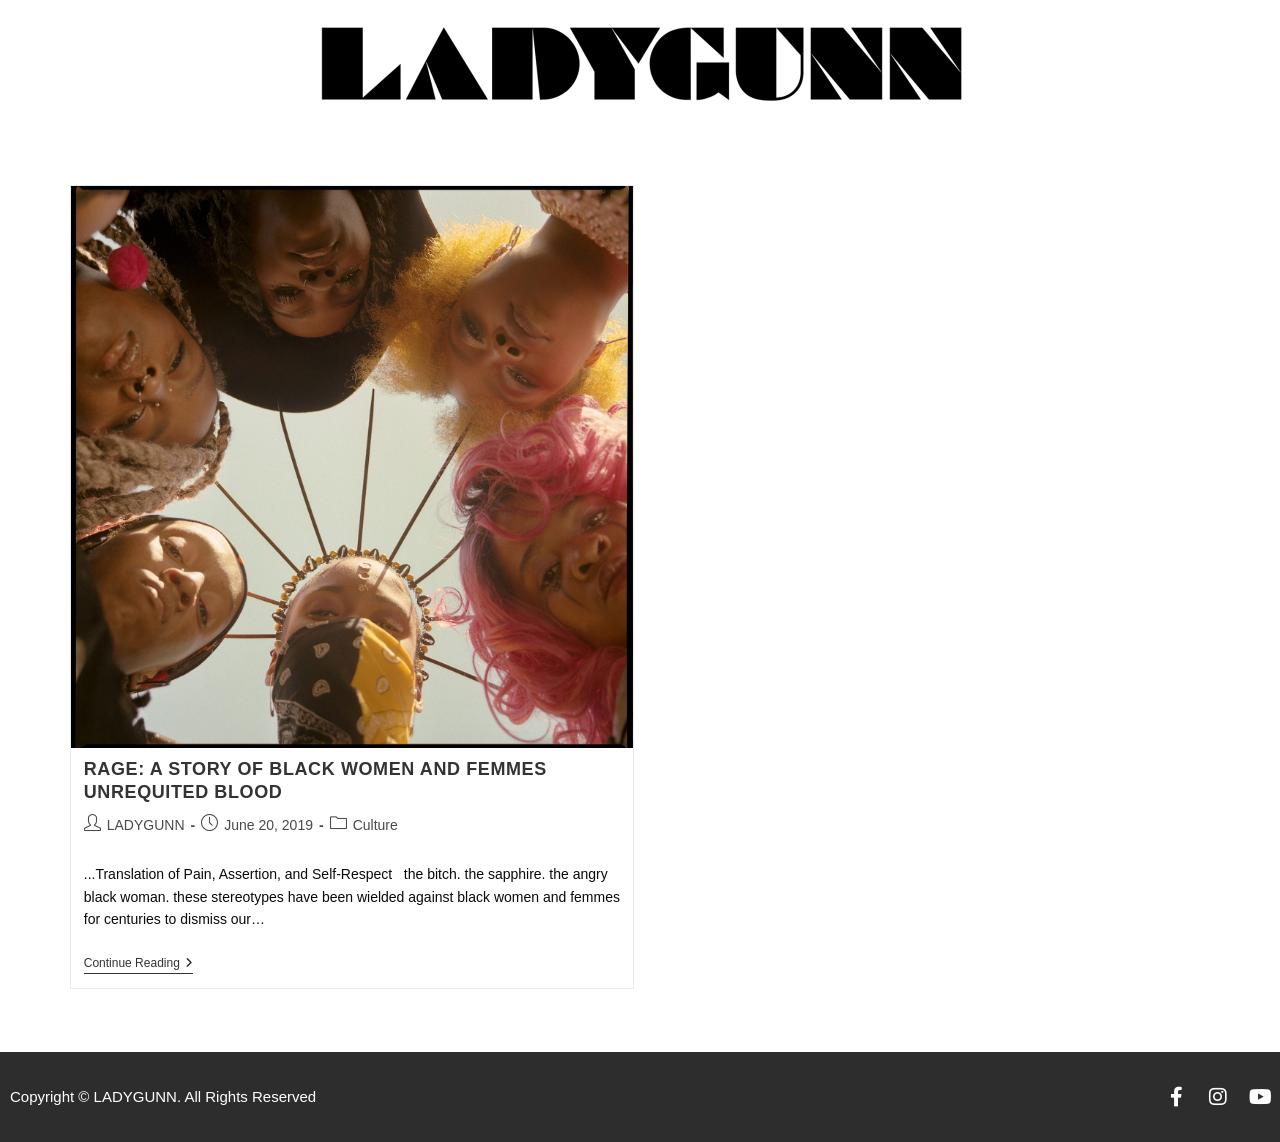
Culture (375, 825)
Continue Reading (138, 963)
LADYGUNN (146, 825)
